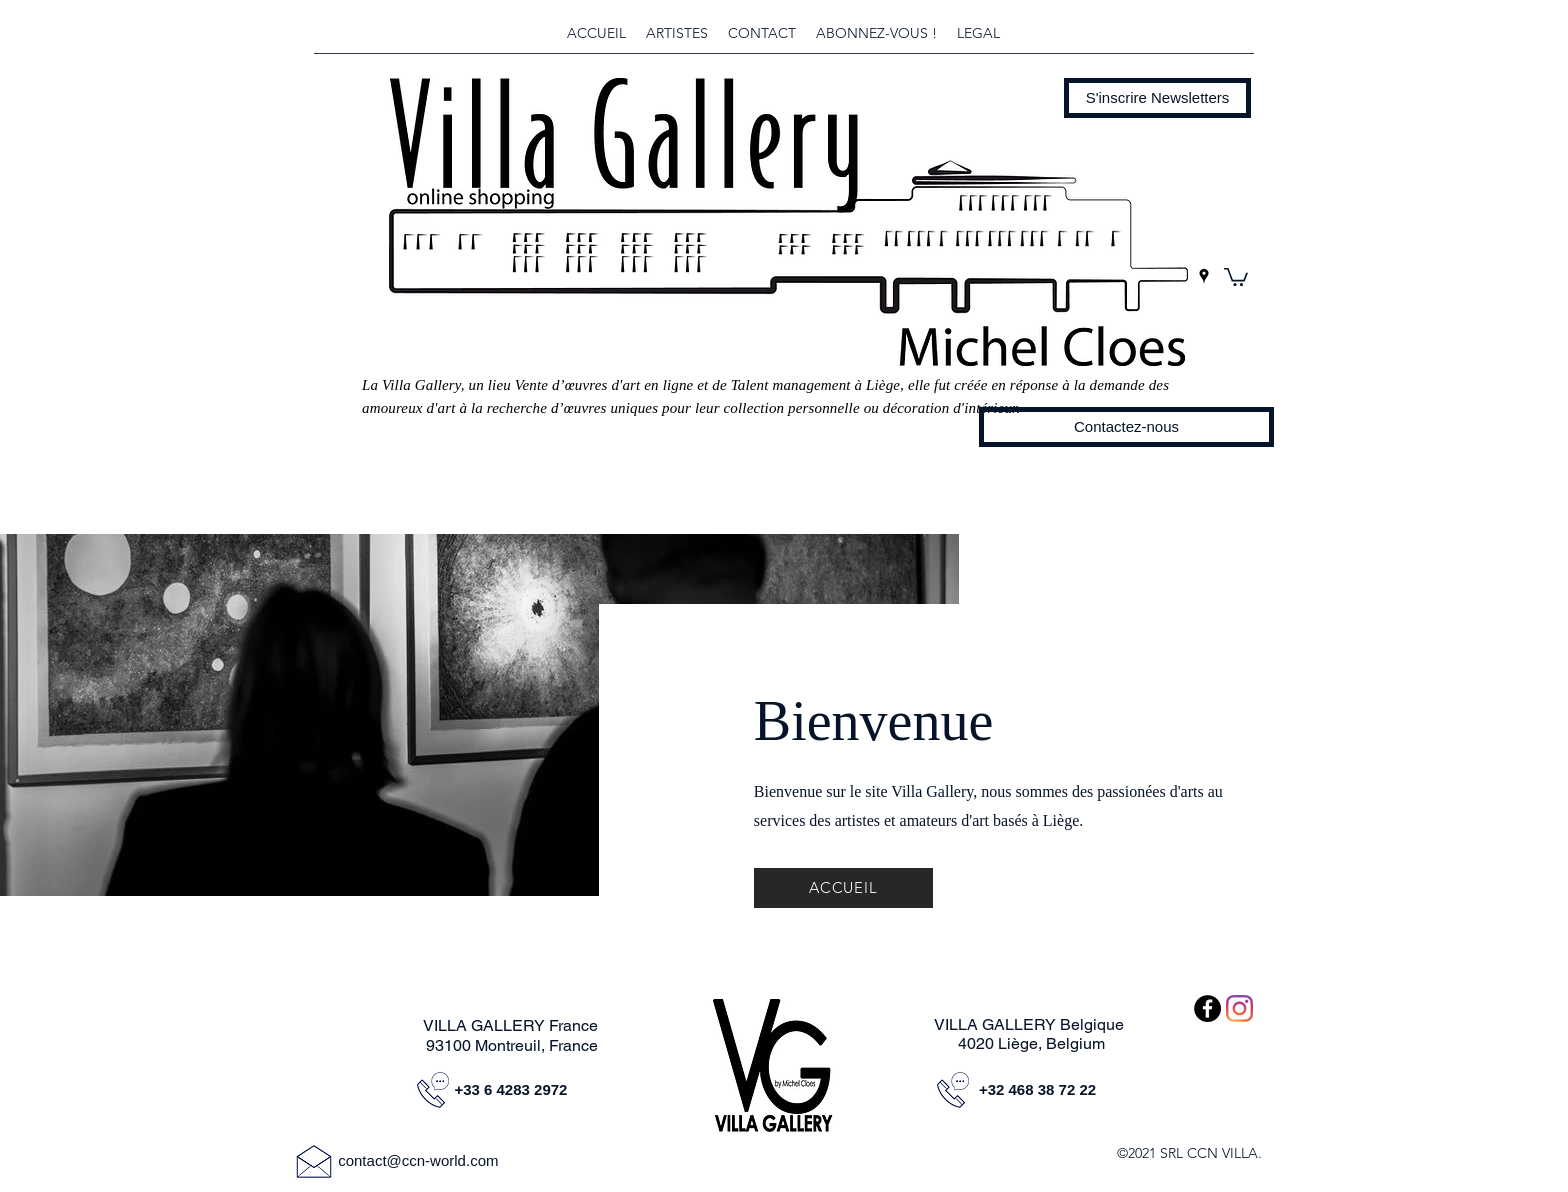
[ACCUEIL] (843, 888)
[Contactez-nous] (1126, 427)
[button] (1157, 98)
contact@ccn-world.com (418, 1160)
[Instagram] (1239, 1008)
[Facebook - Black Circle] (1207, 1008)
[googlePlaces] (1204, 276)
